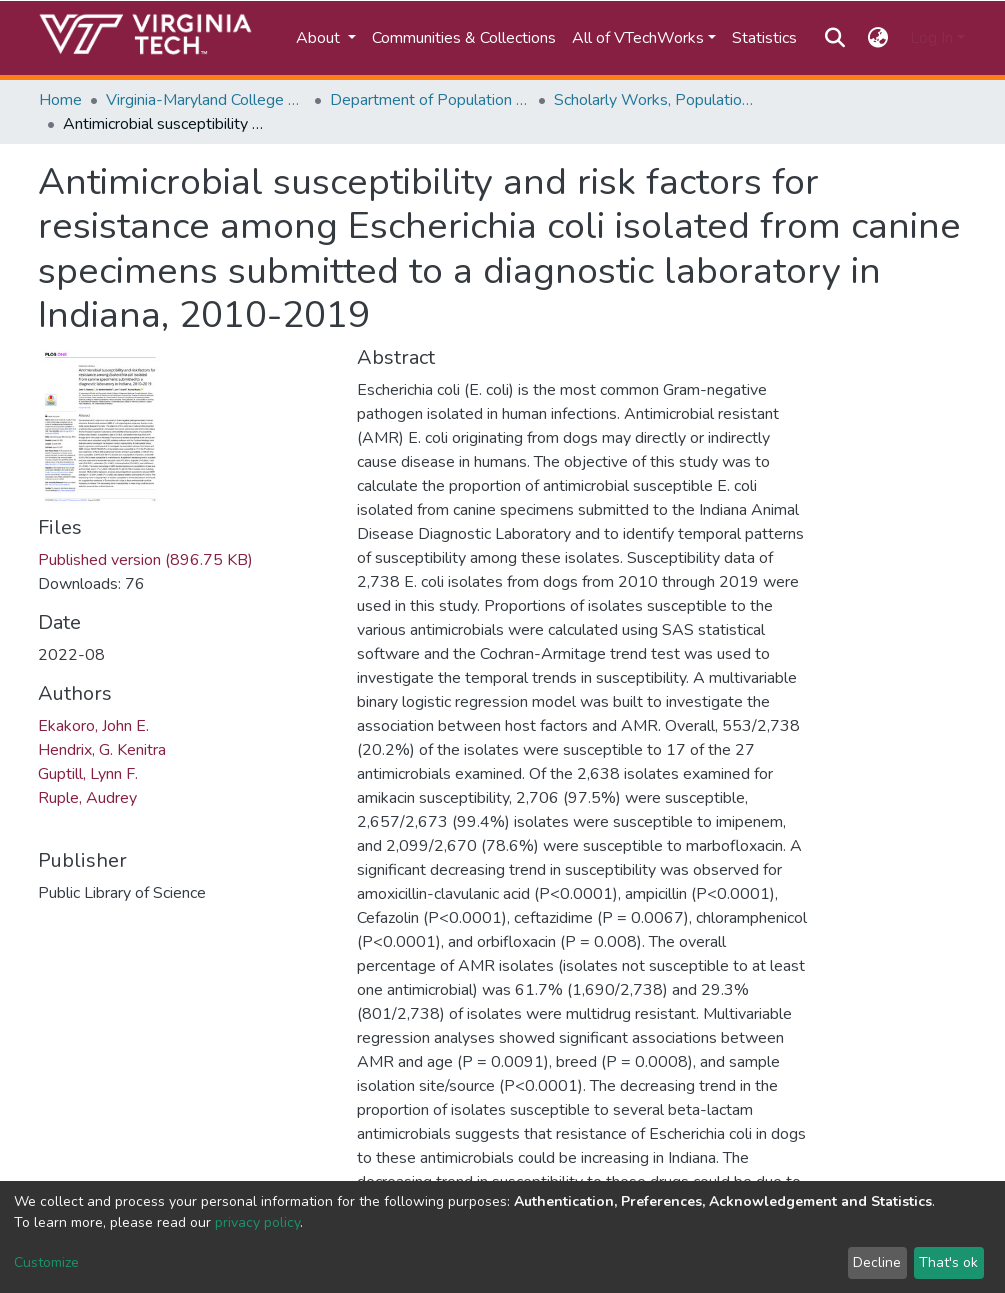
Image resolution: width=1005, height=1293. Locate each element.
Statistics (764, 38)
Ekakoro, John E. (93, 726)
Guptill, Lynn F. (88, 774)
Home (60, 100)
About (320, 38)
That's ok (948, 1262)
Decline (877, 1262)
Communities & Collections (464, 38)
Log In (931, 38)
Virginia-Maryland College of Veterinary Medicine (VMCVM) (206, 100)
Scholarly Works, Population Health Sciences (654, 100)
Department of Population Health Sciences (430, 100)
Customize (46, 1262)
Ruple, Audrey (87, 798)
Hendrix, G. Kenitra (102, 750)
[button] (877, 38)
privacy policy (257, 1222)
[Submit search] (835, 38)
